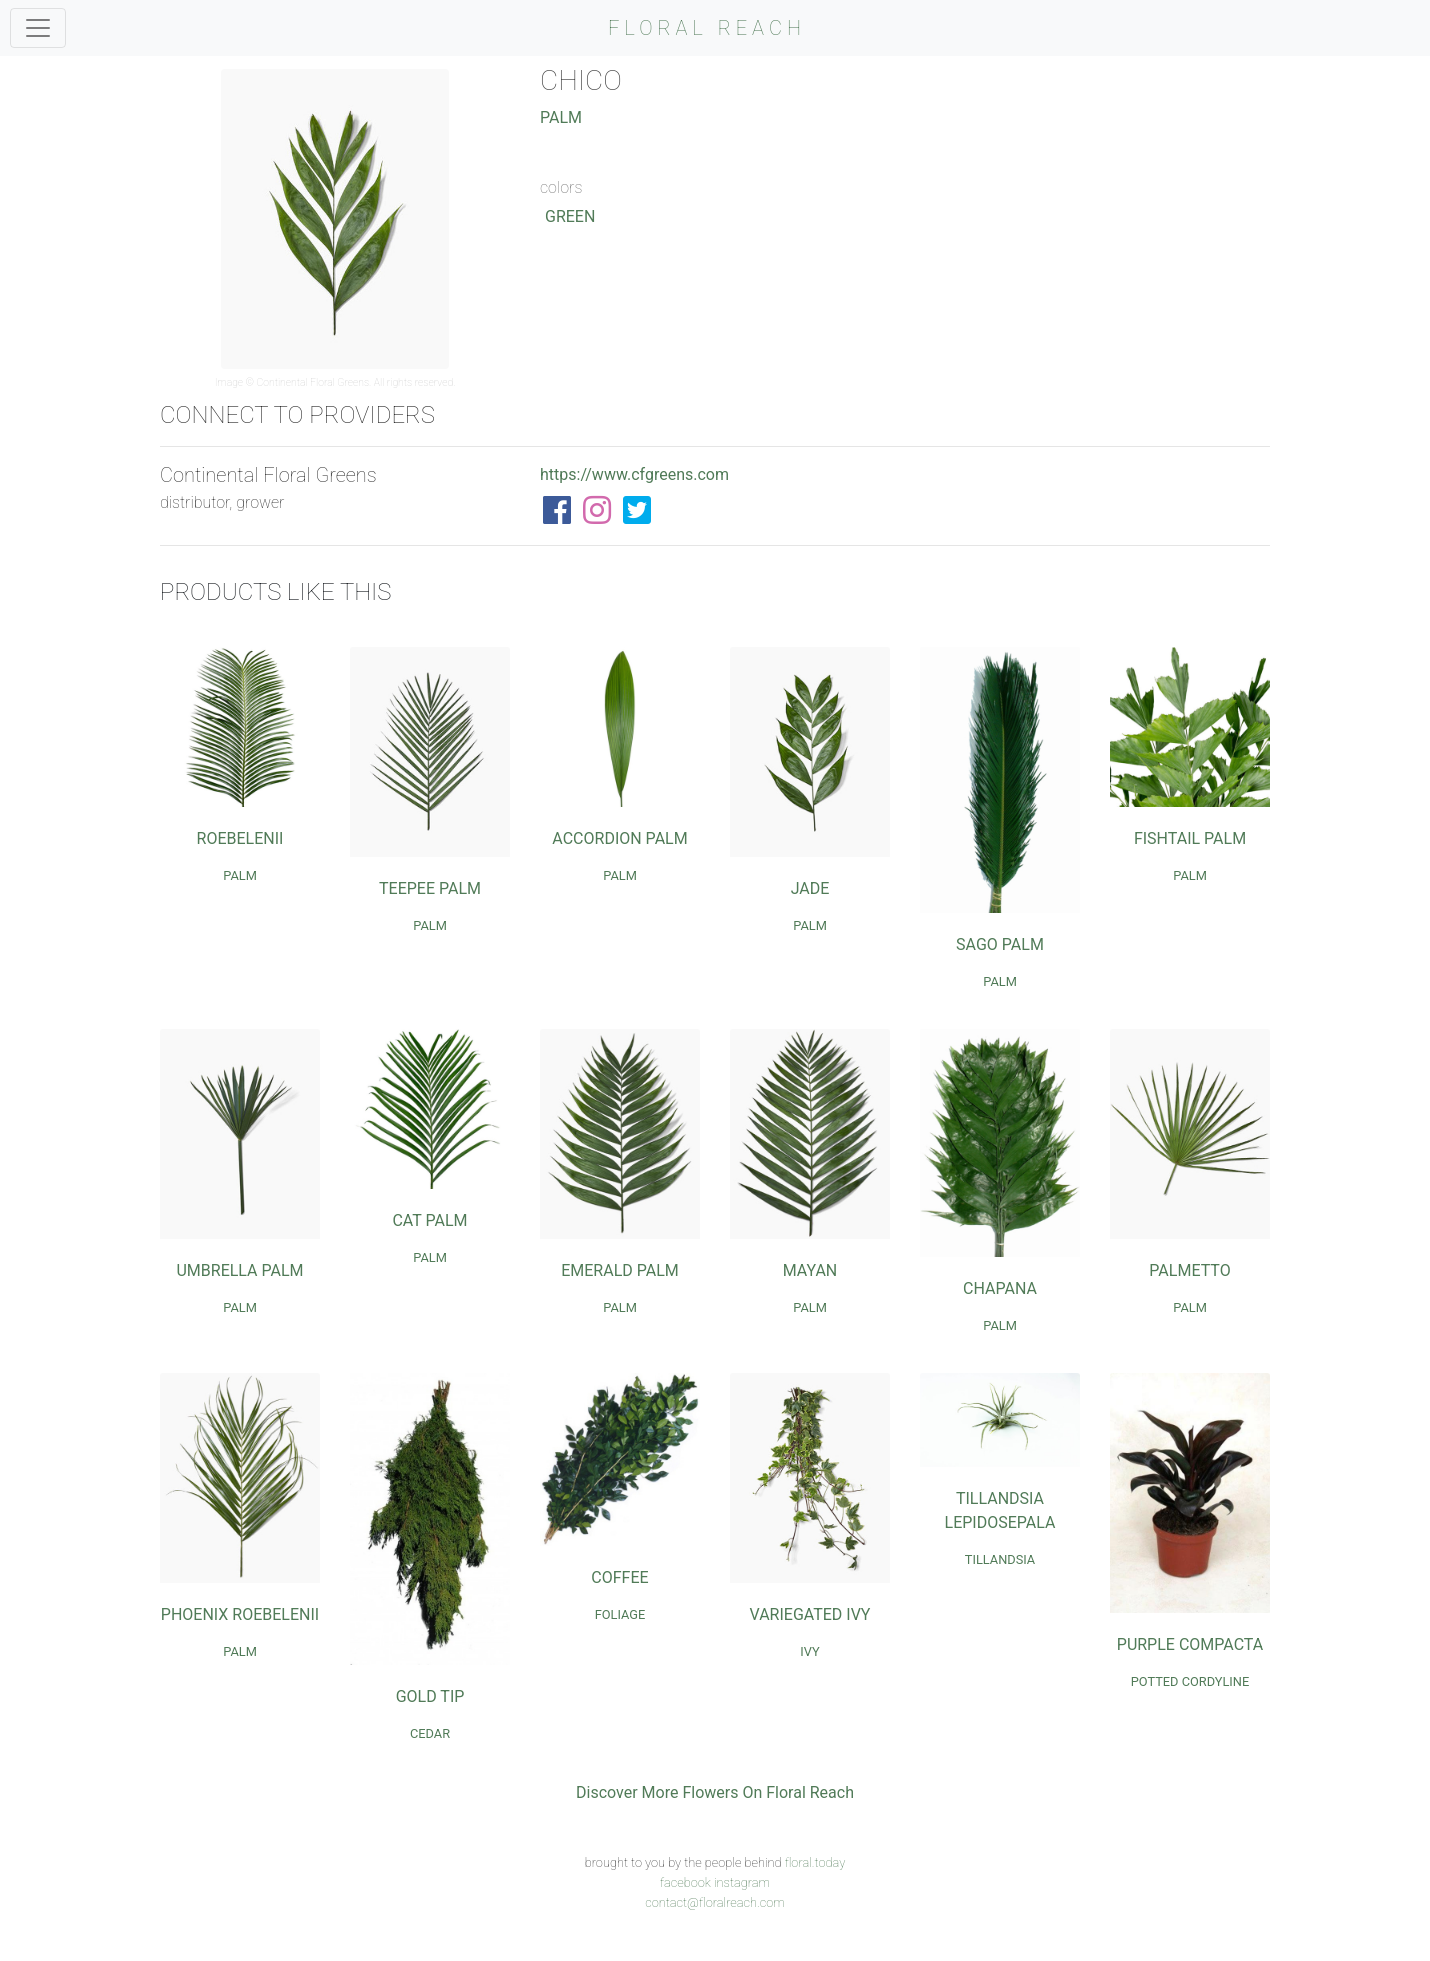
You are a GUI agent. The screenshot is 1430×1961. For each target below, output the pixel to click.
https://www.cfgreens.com (634, 474)
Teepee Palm (430, 888)
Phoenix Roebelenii (240, 1614)
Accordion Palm (619, 838)
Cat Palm (429, 1220)
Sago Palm (1000, 944)
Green (570, 216)
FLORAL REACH (707, 28)
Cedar (430, 1733)
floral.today (815, 1862)
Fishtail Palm (1190, 838)
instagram (742, 1882)
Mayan (810, 1270)
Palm (561, 117)
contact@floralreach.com (715, 1902)
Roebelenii (240, 838)
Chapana (1000, 1288)
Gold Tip (430, 1696)
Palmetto (1189, 1270)
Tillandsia (1000, 1559)
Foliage (620, 1614)
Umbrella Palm (239, 1270)
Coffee (619, 1577)
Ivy (809, 1651)
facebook (685, 1882)
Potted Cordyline (1190, 1681)
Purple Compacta (1190, 1644)
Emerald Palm (620, 1270)
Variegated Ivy (810, 1614)
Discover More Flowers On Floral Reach (715, 1792)
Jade (810, 888)
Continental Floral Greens (313, 382)
